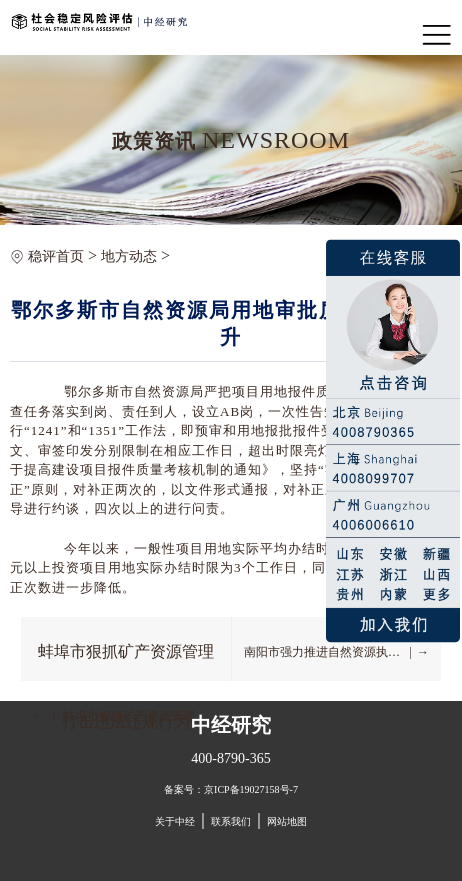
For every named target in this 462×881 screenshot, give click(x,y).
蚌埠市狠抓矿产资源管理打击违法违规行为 (126, 660)
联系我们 (231, 821)
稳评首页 (56, 256)
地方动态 (129, 256)
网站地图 (287, 821)
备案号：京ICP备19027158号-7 (231, 789)
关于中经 (175, 821)
